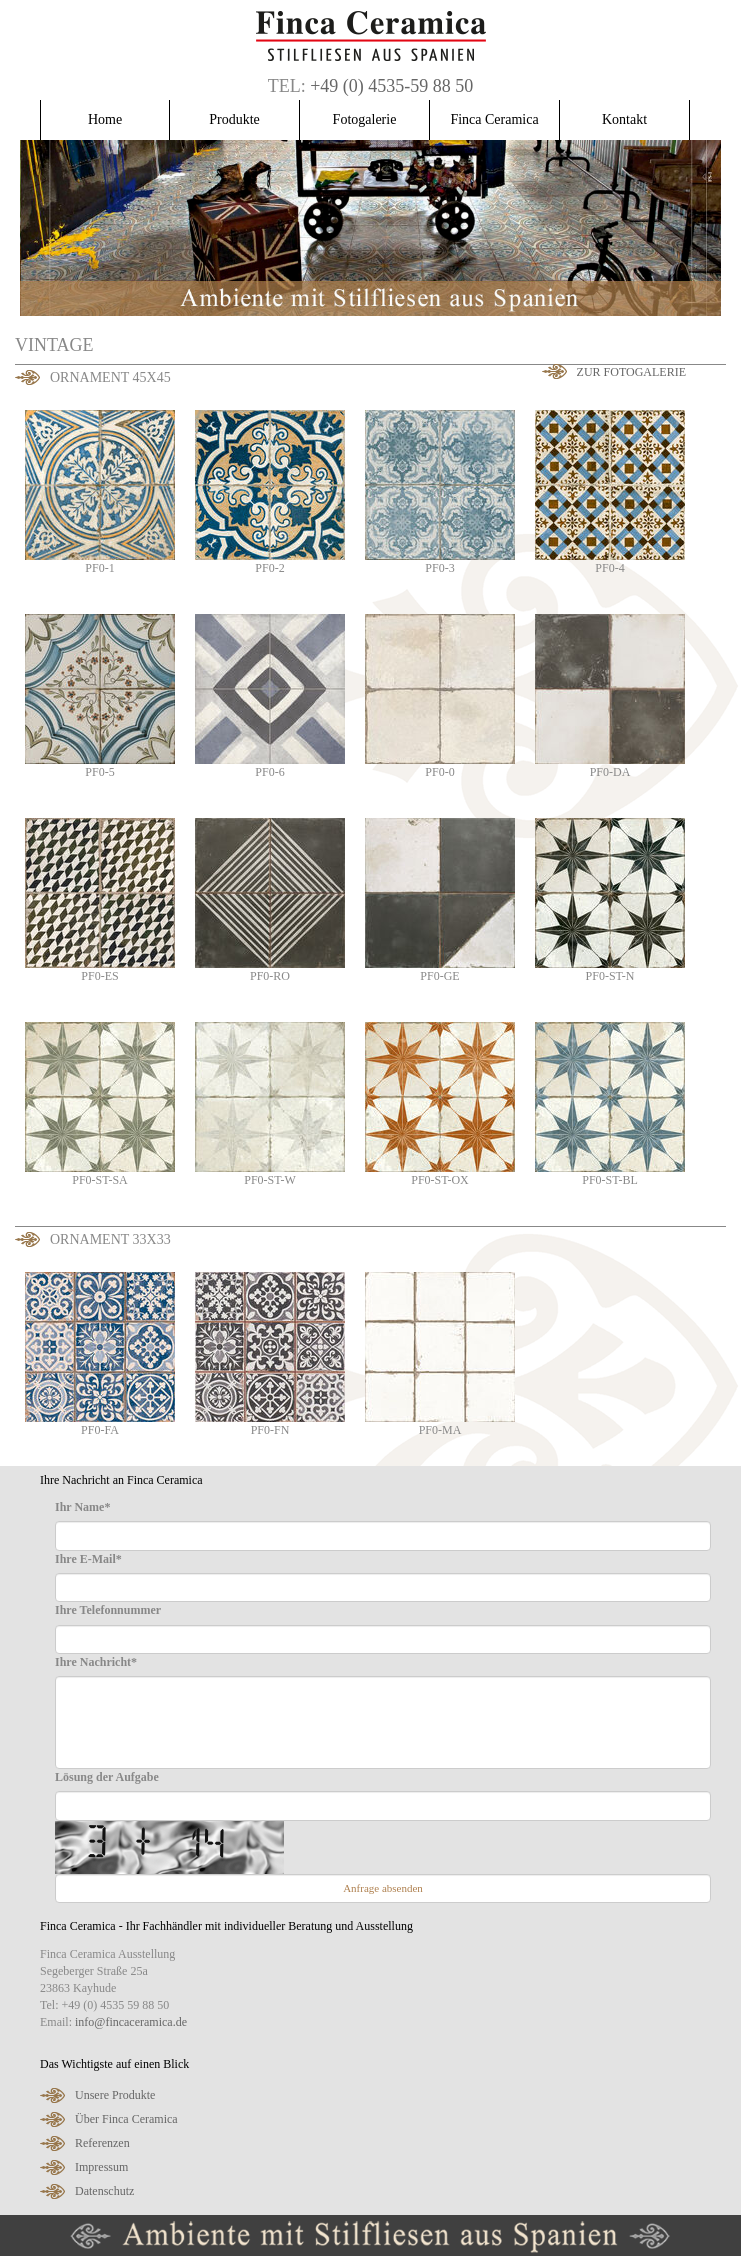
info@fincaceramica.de (131, 2022)
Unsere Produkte (115, 2095)
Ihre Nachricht (96, 1662)
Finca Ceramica (494, 119)
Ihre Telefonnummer (108, 1610)
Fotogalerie (365, 119)
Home (105, 119)
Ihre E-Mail (88, 1559)
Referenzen (102, 2143)
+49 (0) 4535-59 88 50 (391, 86)
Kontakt (624, 119)
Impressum (101, 2167)
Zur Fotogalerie (631, 372)
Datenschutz (104, 2191)
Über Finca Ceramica (126, 2119)
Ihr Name (82, 1507)
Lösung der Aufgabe (107, 1777)
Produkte (234, 119)
